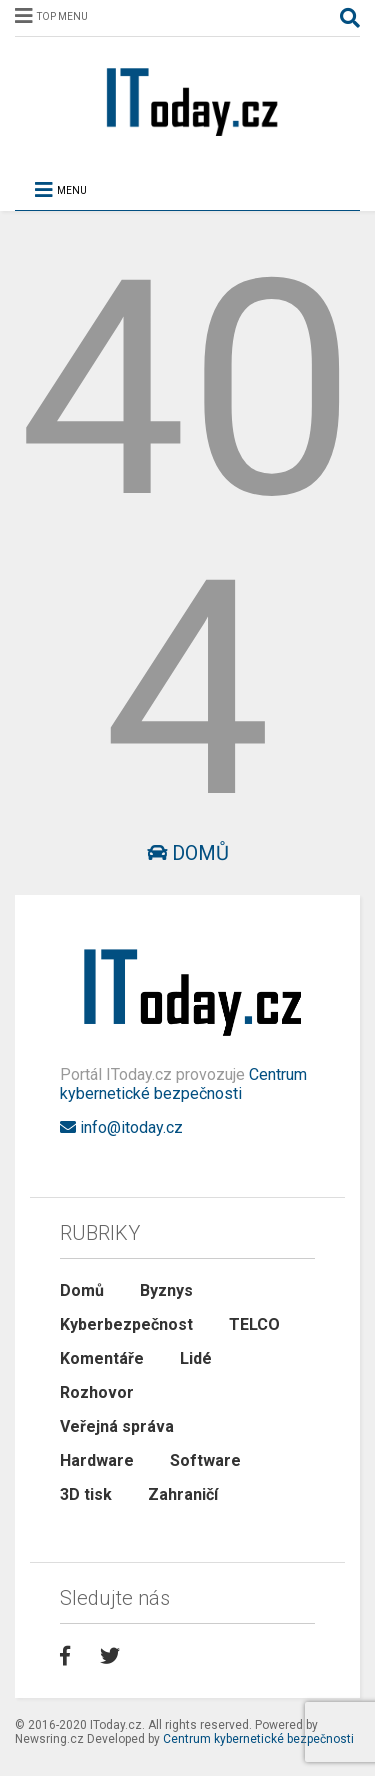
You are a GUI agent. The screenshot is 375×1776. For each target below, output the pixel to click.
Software (205, 1460)
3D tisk (86, 1494)
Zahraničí (183, 1494)
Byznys (166, 1290)
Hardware (97, 1460)
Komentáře (102, 1358)
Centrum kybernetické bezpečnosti (183, 1084)
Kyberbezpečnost (126, 1324)
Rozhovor (97, 1392)
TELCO (254, 1324)
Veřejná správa (117, 1426)
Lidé (196, 1358)
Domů (188, 853)
